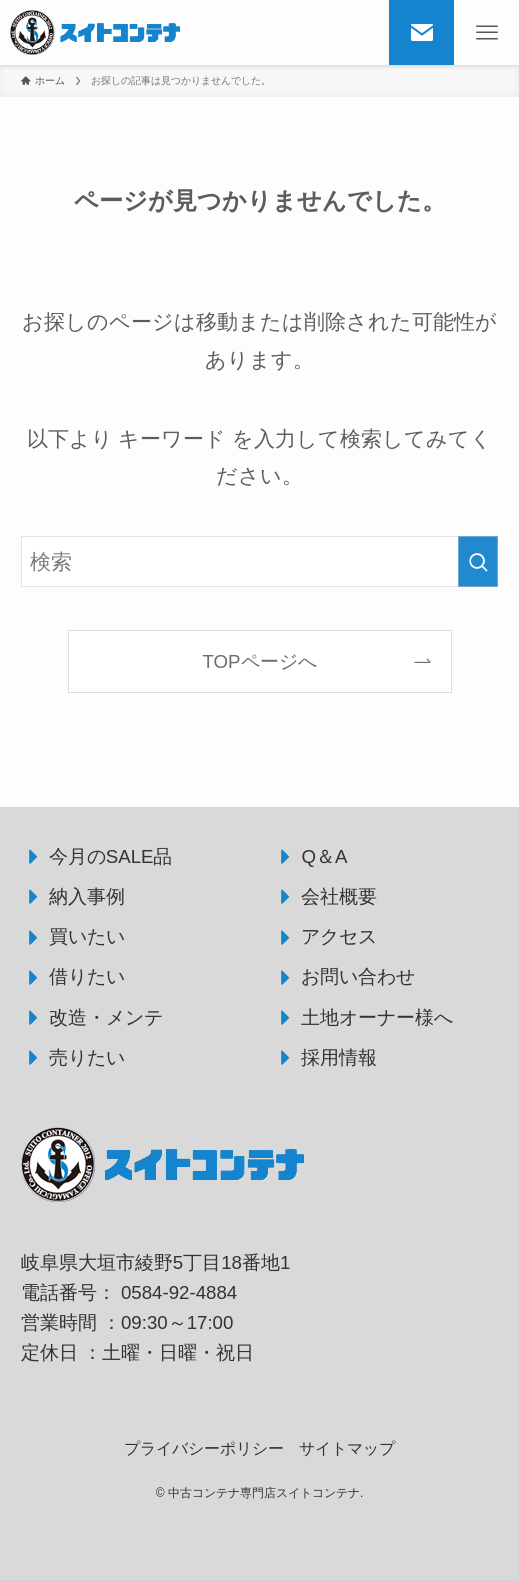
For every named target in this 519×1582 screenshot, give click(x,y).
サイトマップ (347, 1448)
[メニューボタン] (486, 32)
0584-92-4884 (179, 1292)
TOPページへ (259, 661)
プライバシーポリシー (204, 1448)
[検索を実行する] (478, 562)
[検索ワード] (260, 562)
